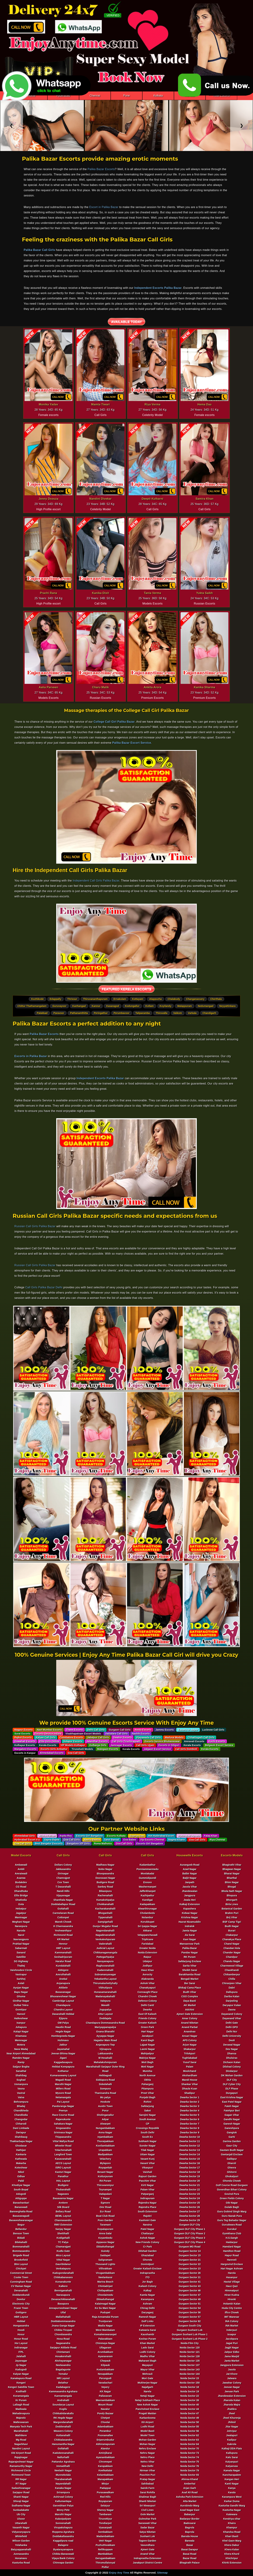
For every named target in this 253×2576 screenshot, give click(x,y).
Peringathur (101, 1013)
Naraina (147, 2224)
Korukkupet (147, 1921)
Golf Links (147, 2321)
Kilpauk (105, 2365)
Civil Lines (147, 2510)
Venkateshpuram (105, 1939)
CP (147, 2123)
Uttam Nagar (147, 2154)
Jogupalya (105, 2009)
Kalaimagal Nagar (105, 2303)
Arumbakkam (105, 2352)
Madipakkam (105, 2154)
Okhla (147, 2079)
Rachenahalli (105, 1895)
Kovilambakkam (105, 2145)
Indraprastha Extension (147, 2558)
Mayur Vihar (148, 2369)
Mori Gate (147, 2378)
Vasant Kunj (148, 2158)
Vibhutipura (105, 1987)
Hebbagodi (105, 2075)
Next (11, 125)
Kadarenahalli (105, 1970)
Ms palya (105, 2097)
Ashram (147, 2303)
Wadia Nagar (105, 2325)
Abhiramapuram (105, 2444)
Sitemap (162, 2572)
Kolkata (158, 95)
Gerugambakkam (105, 2558)
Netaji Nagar (147, 2395)
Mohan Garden (147, 2439)
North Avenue (147, 2075)
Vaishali (147, 2172)
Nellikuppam (105, 2549)
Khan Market (147, 2343)
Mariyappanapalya (105, 2027)
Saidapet (105, 2255)
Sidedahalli (105, 2084)
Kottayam (137, 999)
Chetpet (105, 2417)
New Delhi (147, 2466)
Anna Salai (105, 2233)
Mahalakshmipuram (105, 2062)
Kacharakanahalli (105, 1908)
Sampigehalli (105, 1921)
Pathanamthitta (79, 1013)
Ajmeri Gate (147, 2549)
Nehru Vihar (147, 2461)
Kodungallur (132, 1006)
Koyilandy (165, 1006)
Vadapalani (105, 2194)
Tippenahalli (105, 1917)
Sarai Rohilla (147, 2492)
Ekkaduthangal (105, 2299)
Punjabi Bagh (147, 2097)
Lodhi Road (147, 2426)
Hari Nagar (147, 2031)
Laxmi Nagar (147, 2049)
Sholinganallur (105, 2115)
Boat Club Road (105, 2215)
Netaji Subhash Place (147, 2400)
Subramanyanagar (105, 1974)
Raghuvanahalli (105, 1965)
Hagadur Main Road (105, 2040)
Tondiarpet (105, 2523)
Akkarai (147, 1930)
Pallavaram (105, 2395)
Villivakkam (105, 2268)
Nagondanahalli (105, 1930)
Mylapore (105, 2163)
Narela (147, 2391)
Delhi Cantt (147, 2005)
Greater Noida (147, 1948)
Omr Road (105, 2207)
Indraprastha (147, 2273)
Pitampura (147, 2088)
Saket (147, 2110)
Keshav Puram (147, 2338)
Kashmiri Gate (147, 2220)
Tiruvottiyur (105, 2518)
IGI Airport (147, 2422)
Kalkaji (147, 2290)
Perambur (105, 2431)
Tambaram (105, 2514)
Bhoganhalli (105, 1913)
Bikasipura (105, 1891)
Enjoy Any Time (119, 2572)
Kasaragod (112, 1006)
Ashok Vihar (147, 1983)
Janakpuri (147, 2036)
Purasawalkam (105, 2492)
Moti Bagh (148, 2062)
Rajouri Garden (147, 2176)
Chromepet (105, 2461)
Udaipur (147, 1961)
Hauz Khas (147, 1970)
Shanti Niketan (147, 2501)
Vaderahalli (105, 1943)
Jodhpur (148, 1965)
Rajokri (147, 2215)
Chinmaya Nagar (105, 2343)
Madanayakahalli (105, 1996)
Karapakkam (105, 2466)
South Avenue (147, 2119)
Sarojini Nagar (147, 2115)
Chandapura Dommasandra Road (105, 2022)
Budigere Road (105, 1882)
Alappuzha (155, 999)
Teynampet (105, 2189)
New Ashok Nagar (147, 2404)
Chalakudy (174, 999)
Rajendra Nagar (147, 2202)
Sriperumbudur (105, 2439)
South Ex (147, 2136)
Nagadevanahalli (105, 1935)
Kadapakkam (147, 1904)
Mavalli (105, 2005)
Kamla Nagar (147, 2295)
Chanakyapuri (147, 1987)
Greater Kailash (147, 2022)
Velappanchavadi (148, 1935)
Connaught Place (147, 1992)
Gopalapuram (105, 2229)
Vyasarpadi (105, 2527)
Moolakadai (147, 1873)
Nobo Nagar (105, 1869)
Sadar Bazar (147, 2527)
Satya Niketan (148, 2532)
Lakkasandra (105, 2053)
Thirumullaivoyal (105, 2562)
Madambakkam (105, 2536)
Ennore (147, 1882)
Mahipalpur (147, 2053)
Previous (241, 125)
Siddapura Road (105, 2079)
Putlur (105, 2567)
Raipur (147, 1957)
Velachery (105, 2158)
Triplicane (147, 1939)
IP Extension (147, 2325)
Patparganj (147, 2194)
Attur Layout (105, 2014)
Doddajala (105, 2018)
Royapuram (105, 2501)
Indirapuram (147, 2198)
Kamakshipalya (105, 1899)
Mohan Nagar (147, 2444)
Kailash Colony (147, 2286)
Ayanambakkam (105, 2457)
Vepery (105, 2387)
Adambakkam (105, 2426)
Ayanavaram (105, 2356)
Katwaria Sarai (147, 2330)
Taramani (105, 2224)
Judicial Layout (105, 1948)
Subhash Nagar (147, 2141)
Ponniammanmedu (147, 1869)
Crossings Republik (147, 2128)
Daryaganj (148, 2312)
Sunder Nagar (148, 2145)
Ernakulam (119, 999)
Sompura (105, 2088)
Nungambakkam (105, 2128)
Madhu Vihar (147, 2356)
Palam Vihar (148, 2189)
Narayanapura (105, 1961)
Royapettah (105, 2167)
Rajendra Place (147, 2207)
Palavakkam (105, 2338)
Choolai (105, 2422)
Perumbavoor (121, 1013)
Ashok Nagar (147, 2237)
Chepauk (105, 2360)
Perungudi (105, 2378)
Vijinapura (105, 2049)
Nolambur (147, 1917)
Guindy (105, 2251)
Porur (105, 2110)
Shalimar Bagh (147, 2496)
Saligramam (105, 2259)
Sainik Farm (147, 2488)
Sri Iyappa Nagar (147, 1926)
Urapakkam (105, 2150)
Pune (126, 95)
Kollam (149, 1006)
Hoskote (105, 2101)
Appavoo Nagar (105, 2242)
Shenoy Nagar (105, 2510)
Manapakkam (105, 2479)
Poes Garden (105, 2220)
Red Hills (105, 2496)
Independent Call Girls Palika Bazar (96, 880)
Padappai (105, 2488)
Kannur (96, 1006)
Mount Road (105, 2404)
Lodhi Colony (147, 2352)
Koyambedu (105, 2237)
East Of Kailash (147, 2014)
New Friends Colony (147, 2242)
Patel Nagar (147, 2229)
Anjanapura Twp (105, 2044)
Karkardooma (147, 2417)
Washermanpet (147, 1886)
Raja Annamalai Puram (105, 2316)
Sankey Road (105, 1886)
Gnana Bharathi (105, 2031)
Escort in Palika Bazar (103, 207)
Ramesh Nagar (147, 2316)
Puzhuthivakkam (105, 2545)
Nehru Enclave (147, 2448)
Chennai (95, 95)
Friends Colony (148, 2018)
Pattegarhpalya (105, 1957)
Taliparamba (142, 1013)
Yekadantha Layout (105, 1978)
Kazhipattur (147, 1895)
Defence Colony (147, 2000)
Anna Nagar (105, 2132)
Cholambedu (147, 1913)
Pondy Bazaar (105, 2413)
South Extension (147, 2211)
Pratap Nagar (147, 2479)
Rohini (147, 2101)
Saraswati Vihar (147, 2523)
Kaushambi (147, 2334)
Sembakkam (105, 2532)
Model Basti (147, 2431)
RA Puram (105, 2180)
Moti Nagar (147, 2066)
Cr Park (147, 2246)
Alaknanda (147, 1978)
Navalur (105, 2409)
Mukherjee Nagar (147, 2382)
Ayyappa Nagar (105, 2036)
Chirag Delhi (147, 2308)
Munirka (147, 2071)
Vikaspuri (147, 2167)
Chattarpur (147, 2233)
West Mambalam (105, 2330)
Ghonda (147, 2259)
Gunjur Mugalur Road (105, 1926)
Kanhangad (79, 1006)
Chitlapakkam (105, 2290)
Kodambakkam (105, 2369)
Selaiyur (105, 2505)
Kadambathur (147, 1864)
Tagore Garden (147, 2540)
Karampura (147, 2299)
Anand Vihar (147, 2553)
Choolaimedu (105, 2295)
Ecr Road (105, 2211)
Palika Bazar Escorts (101, 169)
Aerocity (148, 1974)
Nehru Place (147, 2457)
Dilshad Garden (147, 2251)
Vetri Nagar (105, 2540)
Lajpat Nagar (147, 2044)
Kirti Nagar (147, 2185)
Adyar (105, 2119)
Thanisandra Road (105, 2093)
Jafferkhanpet (148, 1891)
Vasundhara (147, 2545)
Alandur (105, 2448)
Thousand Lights (105, 2264)
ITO (147, 2277)
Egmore (105, 2202)
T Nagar (105, 2198)
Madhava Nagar (105, 1864)
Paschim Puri (147, 2474)
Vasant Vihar (147, 2163)
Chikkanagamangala (105, 1952)
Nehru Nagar (147, 2453)
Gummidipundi (147, 1878)
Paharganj (148, 2084)
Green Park (147, 2027)
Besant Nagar (105, 2172)
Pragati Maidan (147, 2413)
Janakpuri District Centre (147, 2562)
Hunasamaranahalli (105, 1992)
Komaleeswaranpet (105, 2334)
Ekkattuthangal (105, 2246)
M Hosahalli (105, 2057)
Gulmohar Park (147, 2518)
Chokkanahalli (105, 1904)
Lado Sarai (147, 2347)
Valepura (105, 2000)
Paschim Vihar (147, 2180)
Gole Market (148, 2514)
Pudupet (105, 2312)
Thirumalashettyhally (105, 1983)
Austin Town (105, 2106)
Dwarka (147, 2009)
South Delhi (147, 2132)
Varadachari (105, 2382)
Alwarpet (105, 2123)
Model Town (148, 2435)
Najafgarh (147, 2387)
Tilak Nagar (147, 2150)
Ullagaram (105, 2347)
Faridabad (147, 1943)
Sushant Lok (147, 2536)
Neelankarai (105, 2277)
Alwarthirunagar (147, 1908)
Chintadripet (105, 2286)
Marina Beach (105, 2281)
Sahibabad (147, 2483)
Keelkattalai (105, 2470)
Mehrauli (147, 2374)
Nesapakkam (105, 2374)
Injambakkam (105, 2136)
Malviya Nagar (147, 2057)
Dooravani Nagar (105, 1878)
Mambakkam (105, 2553)
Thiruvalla (161, 1013)
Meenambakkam (105, 2400)
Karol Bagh (147, 2040)
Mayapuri (147, 2365)
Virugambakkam (105, 2273)
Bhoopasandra (105, 1873)
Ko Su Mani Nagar (105, 2308)
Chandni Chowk (147, 1996)
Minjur (105, 2483)
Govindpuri (147, 2264)
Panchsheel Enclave (147, 2409)
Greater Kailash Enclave (147, 2268)
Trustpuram (105, 2321)
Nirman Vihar (147, 2470)
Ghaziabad (147, 2255)
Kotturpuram (105, 2176)
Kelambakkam (105, 2474)
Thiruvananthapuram (95, 999)
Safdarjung (147, 2106)
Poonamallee (105, 2435)
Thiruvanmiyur (105, 2185)
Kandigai (147, 1899)
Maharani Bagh (147, 2360)
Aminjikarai (105, 2453)
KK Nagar (105, 2391)
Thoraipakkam (105, 2141)
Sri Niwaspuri (147, 2505)
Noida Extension (147, 1952)
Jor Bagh (147, 2281)
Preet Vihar (147, 2093)
